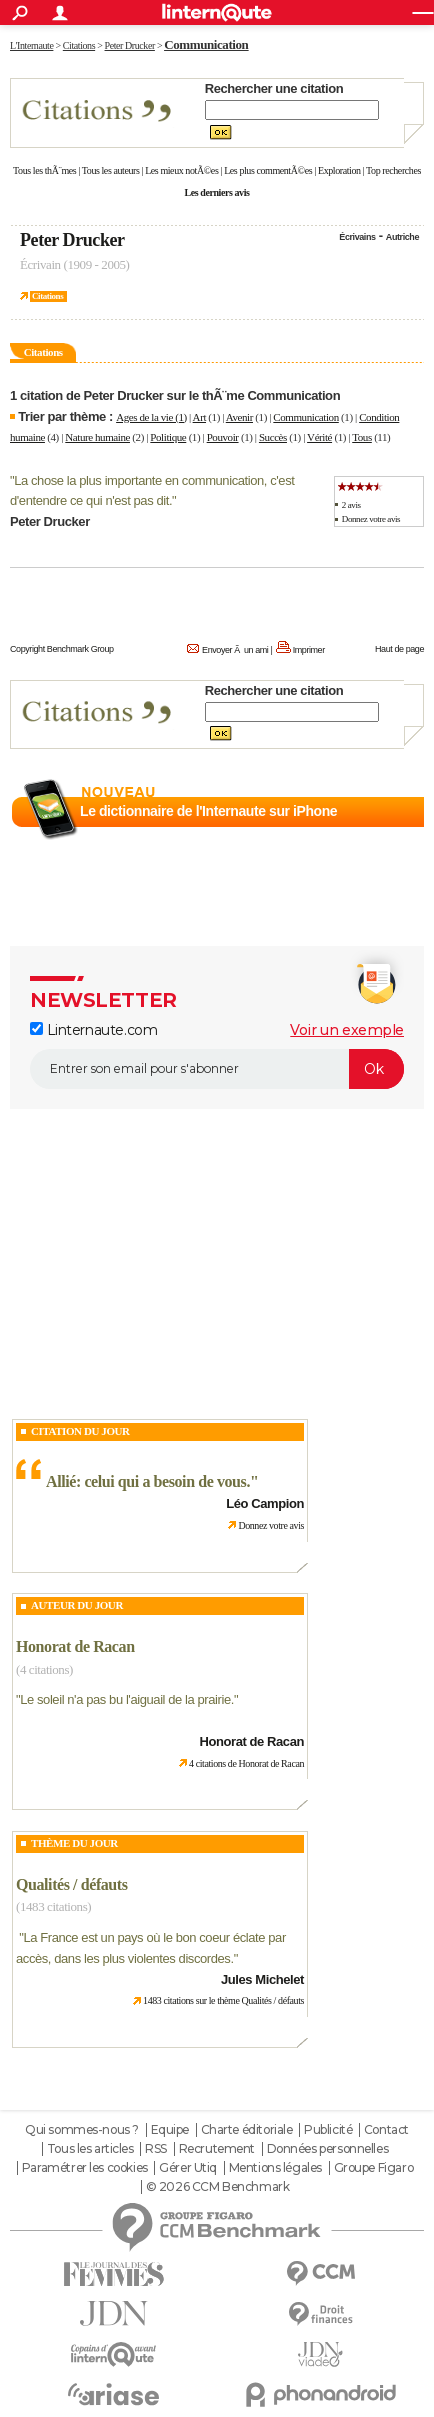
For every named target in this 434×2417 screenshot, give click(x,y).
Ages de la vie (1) (151, 417)
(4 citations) (44, 1669)
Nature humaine (97, 437)
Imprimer (309, 650)
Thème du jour (74, 1843)
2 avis (351, 505)
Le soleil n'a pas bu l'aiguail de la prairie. (127, 1699)
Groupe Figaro (374, 2168)
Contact (386, 2130)
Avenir (239, 417)
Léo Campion (265, 1503)
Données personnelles (328, 2149)
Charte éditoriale (247, 2130)
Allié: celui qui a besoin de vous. (148, 1481)
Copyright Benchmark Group (62, 649)
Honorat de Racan (75, 1646)
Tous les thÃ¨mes (44, 170)
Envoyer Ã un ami (235, 650)
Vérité (319, 437)
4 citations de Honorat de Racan (246, 1763)
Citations (47, 296)
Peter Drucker (72, 240)
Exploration (339, 170)
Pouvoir (223, 437)
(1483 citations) (53, 1906)
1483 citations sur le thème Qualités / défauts (223, 2000)
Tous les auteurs (111, 170)
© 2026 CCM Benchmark (218, 2187)
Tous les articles (90, 2149)
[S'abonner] (217, 1069)
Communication (305, 417)
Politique (168, 437)
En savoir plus (380, 835)
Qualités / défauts (72, 1884)
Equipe (170, 2130)
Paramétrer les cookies (85, 2168)
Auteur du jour (77, 1605)
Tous (362, 437)
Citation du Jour (80, 1431)
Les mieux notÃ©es (181, 170)
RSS (156, 2149)
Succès (273, 437)
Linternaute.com (93, 1030)
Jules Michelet (262, 1979)
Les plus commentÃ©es (268, 170)
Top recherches (393, 170)
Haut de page (399, 649)
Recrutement (217, 2149)
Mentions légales (275, 2168)
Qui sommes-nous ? (82, 2130)
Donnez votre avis (371, 519)
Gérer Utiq (188, 2168)
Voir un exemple (347, 1030)
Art (199, 417)
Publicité (328, 2130)
